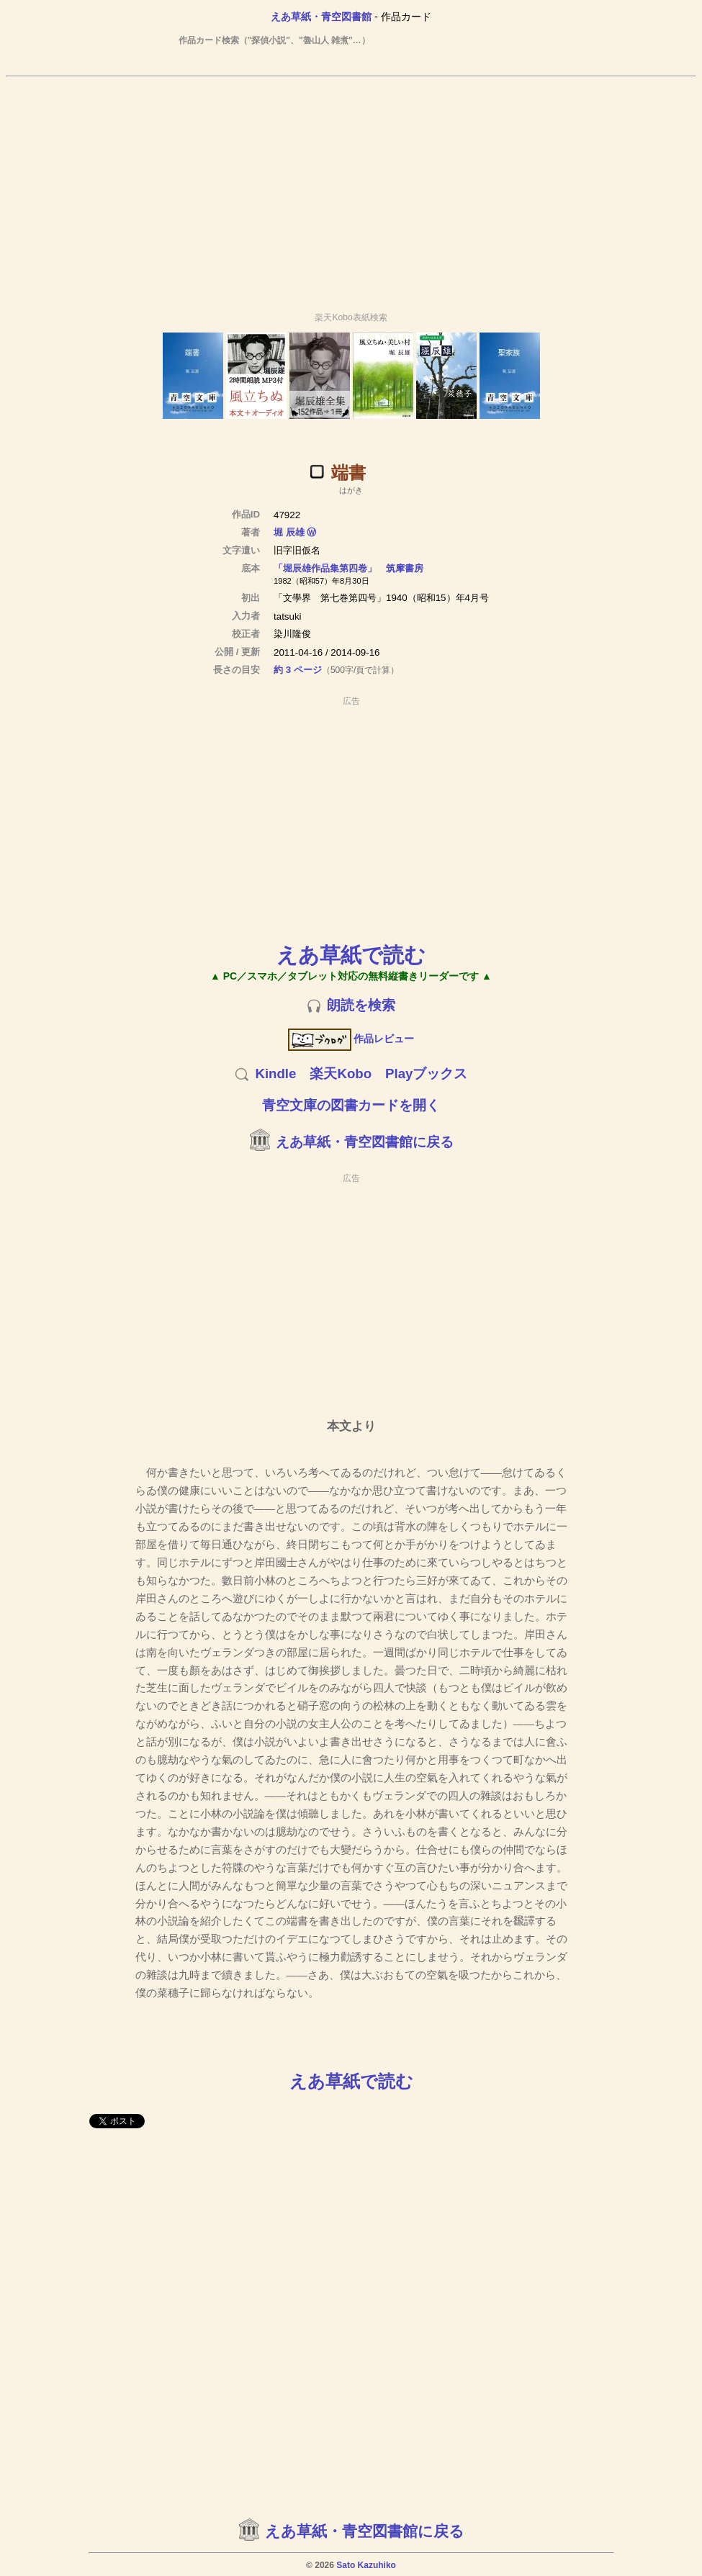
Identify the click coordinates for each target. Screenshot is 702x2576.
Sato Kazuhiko (366, 2565)
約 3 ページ (298, 669)
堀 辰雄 (289, 532)
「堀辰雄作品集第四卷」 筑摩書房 (348, 568)
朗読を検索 (361, 1005)
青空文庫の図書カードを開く (351, 1105)
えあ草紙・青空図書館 (321, 16)
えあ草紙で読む (351, 955)
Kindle (275, 1073)
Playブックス (426, 1073)
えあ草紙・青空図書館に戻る (365, 1141)
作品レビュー (351, 1038)
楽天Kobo (341, 1073)
